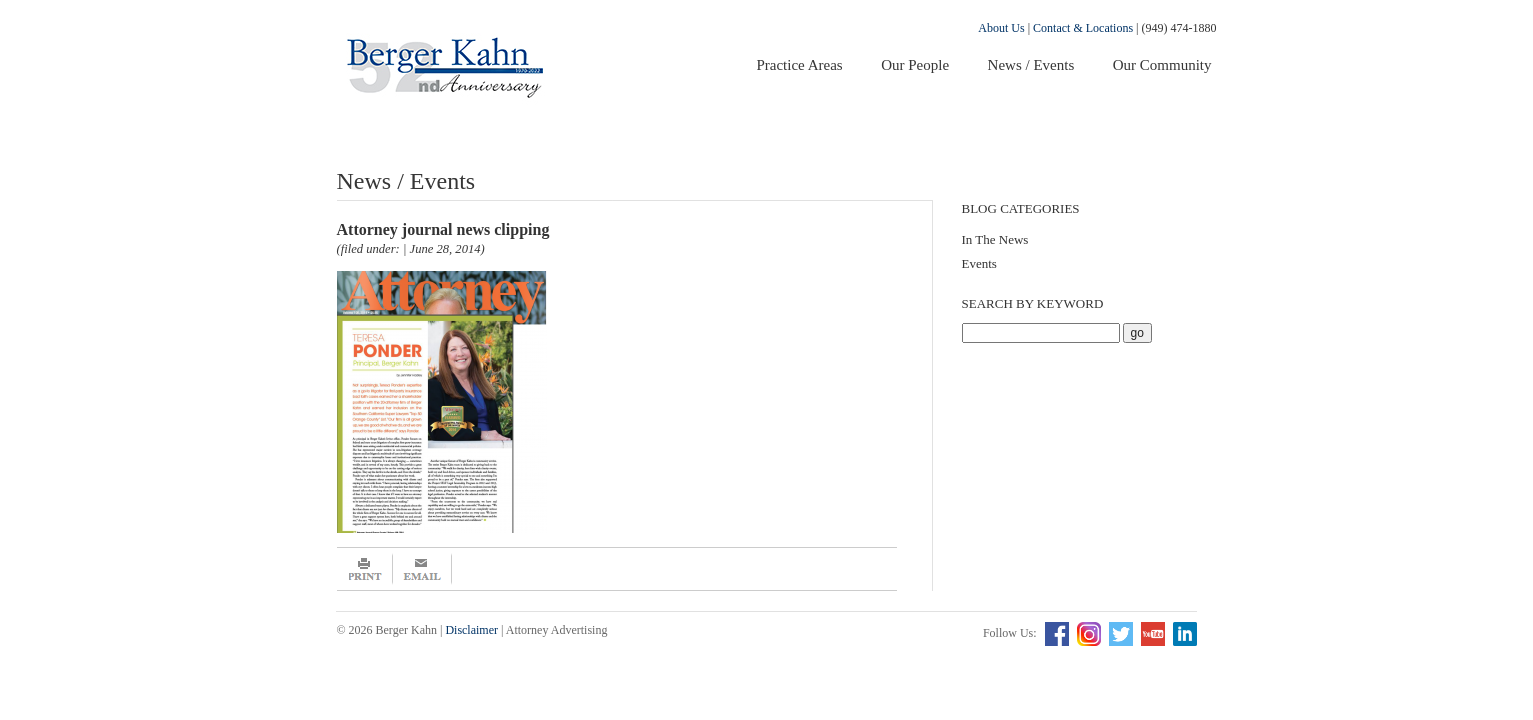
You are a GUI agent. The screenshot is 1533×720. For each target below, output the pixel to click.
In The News (995, 239)
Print (365, 569)
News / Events (1031, 65)
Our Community (1162, 65)
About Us (1001, 28)
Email (422, 569)
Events (979, 263)
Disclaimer (471, 630)
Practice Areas (799, 65)
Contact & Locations (1083, 28)
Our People (915, 65)
